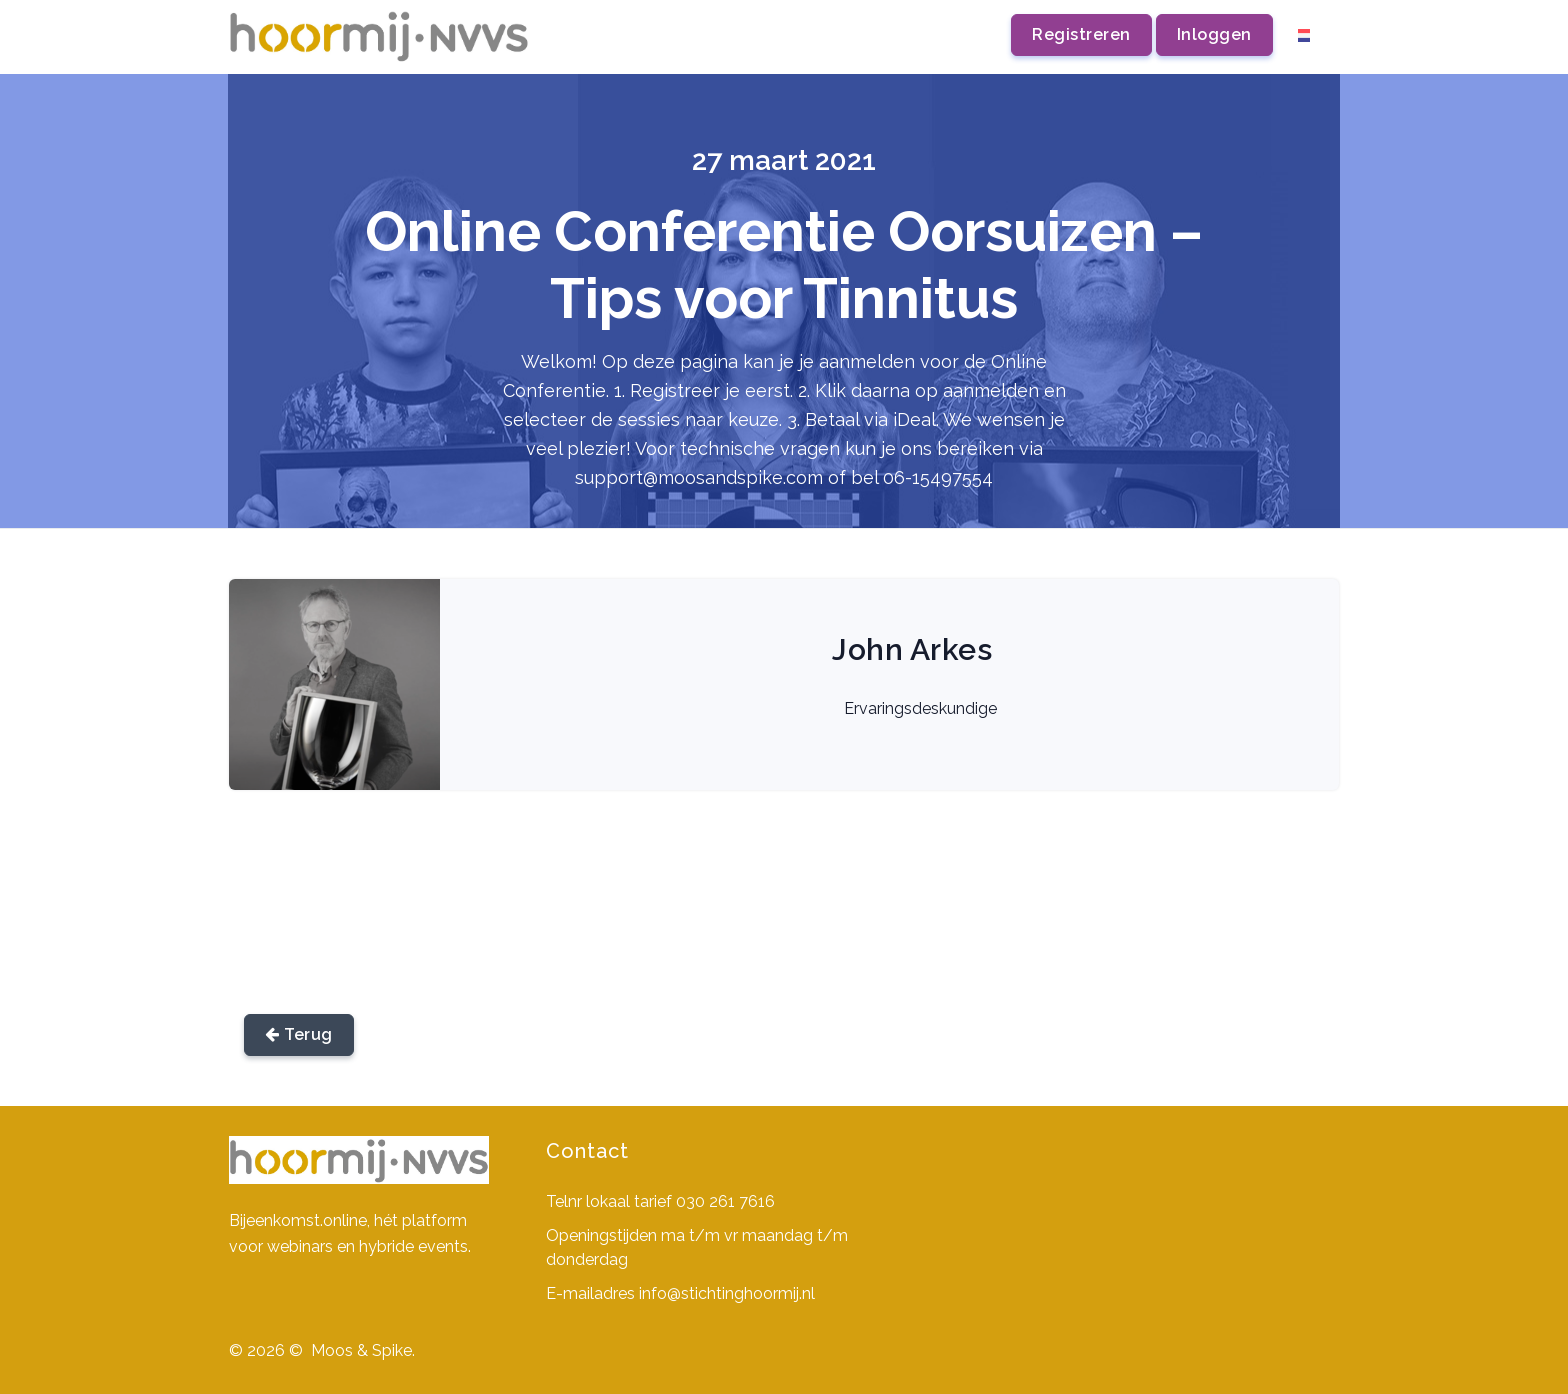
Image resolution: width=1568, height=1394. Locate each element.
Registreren (1081, 34)
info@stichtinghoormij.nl (727, 1293)
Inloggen (1214, 34)
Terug (299, 1034)
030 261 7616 (725, 1201)
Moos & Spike (361, 1350)
